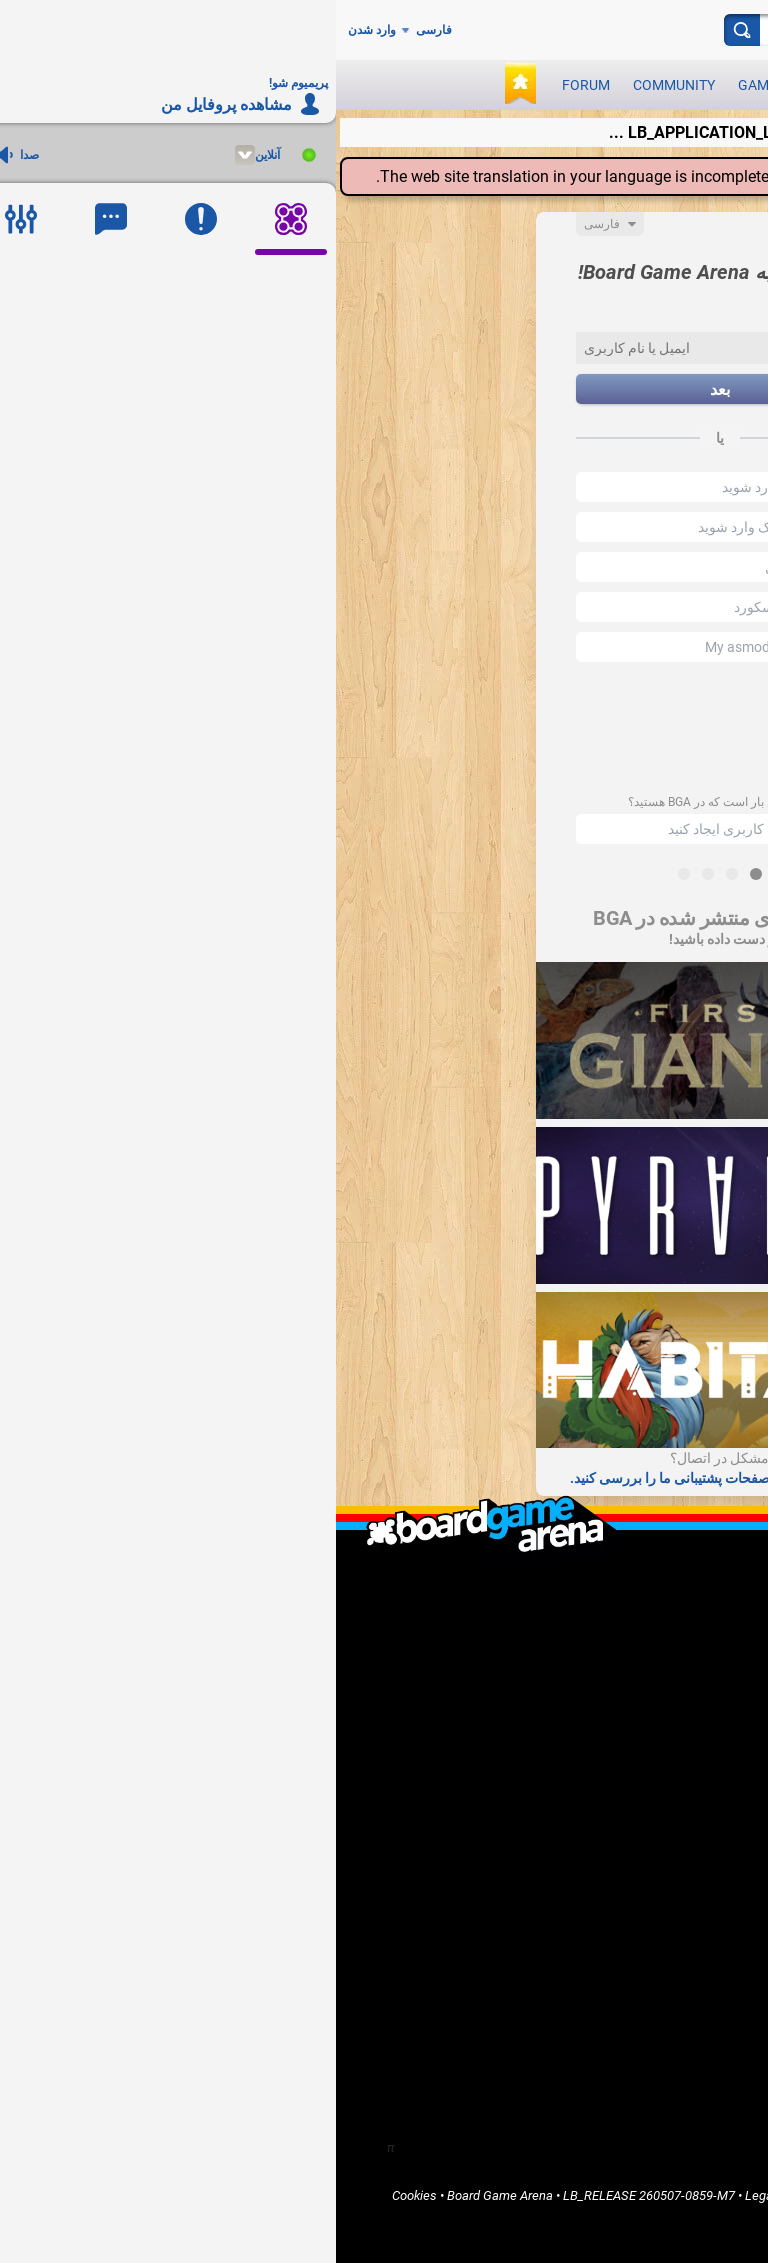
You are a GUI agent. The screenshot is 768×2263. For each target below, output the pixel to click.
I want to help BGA (661, 1739)
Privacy (691, 2195)
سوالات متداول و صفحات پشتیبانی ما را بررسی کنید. (384, 1478)
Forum (250, 85)
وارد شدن (36, 30)
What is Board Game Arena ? (632, 1590)
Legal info (436, 2195)
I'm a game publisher (654, 1705)
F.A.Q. (697, 1624)
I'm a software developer (643, 1722)
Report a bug (677, 1756)
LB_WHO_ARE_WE (660, 1607)
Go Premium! (676, 1773)
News (491, 85)
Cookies (78, 2195)
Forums (691, 1888)
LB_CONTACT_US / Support (635, 1641)
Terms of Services (610, 2195)
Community (338, 85)
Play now (567, 85)
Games (425, 85)
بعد (384, 389)
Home (696, 1837)
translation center (663, 176)
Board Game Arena (164, 2195)
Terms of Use (511, 2195)
